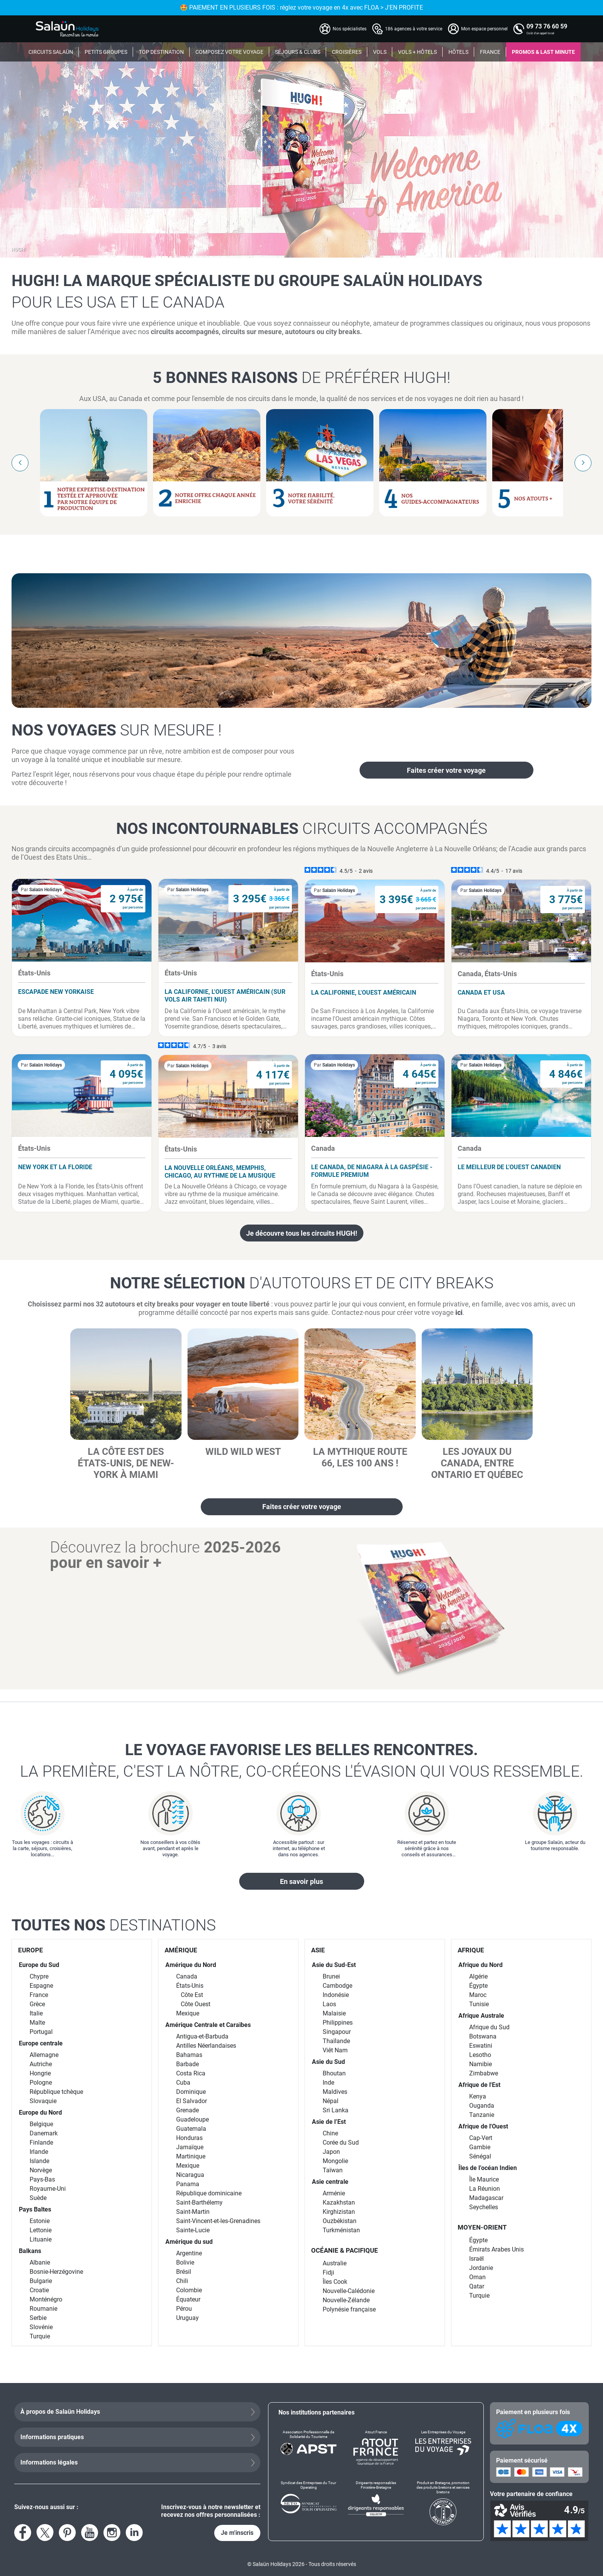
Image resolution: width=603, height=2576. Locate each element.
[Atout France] (376, 2447)
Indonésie (336, 1995)
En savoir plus (301, 1881)
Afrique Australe (481, 2015)
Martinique (190, 2156)
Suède (38, 2198)
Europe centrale (41, 2043)
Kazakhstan (339, 2202)
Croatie (39, 2290)
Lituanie (41, 2239)
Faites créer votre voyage (446, 770)
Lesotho (480, 2054)
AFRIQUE (471, 1950)
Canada (186, 1976)
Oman (477, 2277)
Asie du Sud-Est (334, 1965)
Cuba (183, 2082)
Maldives (335, 2091)
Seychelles (483, 2207)
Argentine (189, 2253)
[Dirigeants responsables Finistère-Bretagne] (376, 2503)
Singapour (337, 2031)
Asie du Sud (328, 2061)
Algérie (478, 1976)
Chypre (39, 1976)
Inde (328, 2082)
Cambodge (337, 1985)
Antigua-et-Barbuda (202, 2036)
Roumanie (43, 2308)
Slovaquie (43, 2101)
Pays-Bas (42, 2179)
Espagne (41, 1985)
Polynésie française (349, 2309)
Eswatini (480, 2045)
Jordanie (481, 2267)
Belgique (41, 2124)
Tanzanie (481, 2114)
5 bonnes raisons (301, 377)
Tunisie (479, 2004)
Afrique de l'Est (479, 2084)
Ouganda (481, 2105)
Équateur (188, 2299)
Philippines (338, 2022)
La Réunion (484, 2188)
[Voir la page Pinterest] (67, 2532)
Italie (36, 2013)
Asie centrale (330, 2181)
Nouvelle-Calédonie (349, 2291)
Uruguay (187, 2317)
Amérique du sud (189, 2241)
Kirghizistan (339, 2211)
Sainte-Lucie (193, 2230)
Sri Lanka (335, 2110)
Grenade (187, 2110)
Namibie (480, 2064)
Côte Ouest (195, 2004)
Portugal (41, 2031)
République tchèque (56, 2091)
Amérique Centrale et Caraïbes (208, 2025)
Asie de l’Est (329, 2121)
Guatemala (191, 2128)
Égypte (478, 1985)
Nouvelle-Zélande (346, 2300)
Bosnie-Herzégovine (56, 2271)
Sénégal (480, 2156)
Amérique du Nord (190, 1965)
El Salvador (191, 2101)
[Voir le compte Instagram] (111, 2532)
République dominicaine (209, 2193)
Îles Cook (335, 2281)
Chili (182, 2281)
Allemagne (44, 2054)
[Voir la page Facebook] (22, 2532)
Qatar (476, 2286)
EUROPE (30, 1950)
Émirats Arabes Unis (496, 2249)
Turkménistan (341, 2230)
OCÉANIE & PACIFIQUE (344, 2250)
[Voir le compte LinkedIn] (134, 2532)
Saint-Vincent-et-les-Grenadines (218, 2221)
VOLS (379, 52)
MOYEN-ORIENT (482, 2227)
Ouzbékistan (339, 2221)
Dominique (191, 2091)
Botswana (482, 2036)
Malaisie (334, 2013)
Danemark (44, 2133)
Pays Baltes (35, 2209)
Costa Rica (190, 2073)
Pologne (41, 2082)
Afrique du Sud (489, 2027)
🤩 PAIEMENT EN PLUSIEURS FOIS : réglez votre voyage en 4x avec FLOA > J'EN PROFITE (358, 7)
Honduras (189, 2138)
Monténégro (46, 2299)
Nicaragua (190, 2174)
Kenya (477, 2096)
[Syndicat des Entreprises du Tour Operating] (308, 2503)
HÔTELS (458, 52)
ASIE (318, 1950)
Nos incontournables (301, 828)
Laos (329, 2004)
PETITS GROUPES (106, 52)
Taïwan (333, 2170)
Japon (331, 2151)
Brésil (183, 2271)
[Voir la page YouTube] (89, 2532)
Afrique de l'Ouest (483, 2126)
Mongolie (335, 2161)
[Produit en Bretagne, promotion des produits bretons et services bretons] (443, 2503)
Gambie (479, 2147)
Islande (39, 2161)
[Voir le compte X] (45, 2532)
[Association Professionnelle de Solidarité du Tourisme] (308, 2447)
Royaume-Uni (48, 2188)
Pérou (184, 2308)
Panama (187, 2184)
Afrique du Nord (480, 1965)
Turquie (40, 2336)
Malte (37, 2022)
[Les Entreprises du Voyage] (443, 2447)
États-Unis (189, 1985)
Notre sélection (301, 1283)
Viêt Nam (335, 2050)
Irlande (39, 2151)
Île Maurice (484, 2179)
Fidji (328, 2272)
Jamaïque (189, 2147)
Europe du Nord (40, 2112)
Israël (476, 2258)
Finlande (41, 2142)
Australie (334, 2263)
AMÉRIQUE (181, 1950)
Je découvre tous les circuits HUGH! (301, 1233)
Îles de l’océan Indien (487, 2168)
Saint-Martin (193, 2211)
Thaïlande (336, 2041)
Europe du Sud (39, 1965)
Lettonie (41, 2230)
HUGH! (19, 249)
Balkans (30, 2251)
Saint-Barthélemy (199, 2202)
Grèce (37, 2004)
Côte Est (192, 1995)
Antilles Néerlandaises (206, 2045)
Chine (330, 2133)
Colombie (189, 2290)
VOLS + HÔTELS (417, 52)
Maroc (477, 1995)
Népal (330, 2101)
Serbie (38, 2317)
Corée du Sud (341, 2142)
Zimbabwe (483, 2073)
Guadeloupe (192, 2119)
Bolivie (185, 2262)
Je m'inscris (237, 2532)
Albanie (40, 2262)
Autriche (41, 2064)
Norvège (41, 2170)
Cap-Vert (480, 2138)
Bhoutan (334, 2073)
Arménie (334, 2193)
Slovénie (41, 2327)
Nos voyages (117, 730)
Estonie (40, 2221)
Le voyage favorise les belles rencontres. (301, 1761)
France (39, 1995)
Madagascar (486, 2198)
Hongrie (40, 2073)
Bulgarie (41, 2281)
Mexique (187, 2013)
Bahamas (189, 2054)
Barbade (187, 2064)
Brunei (331, 1976)
